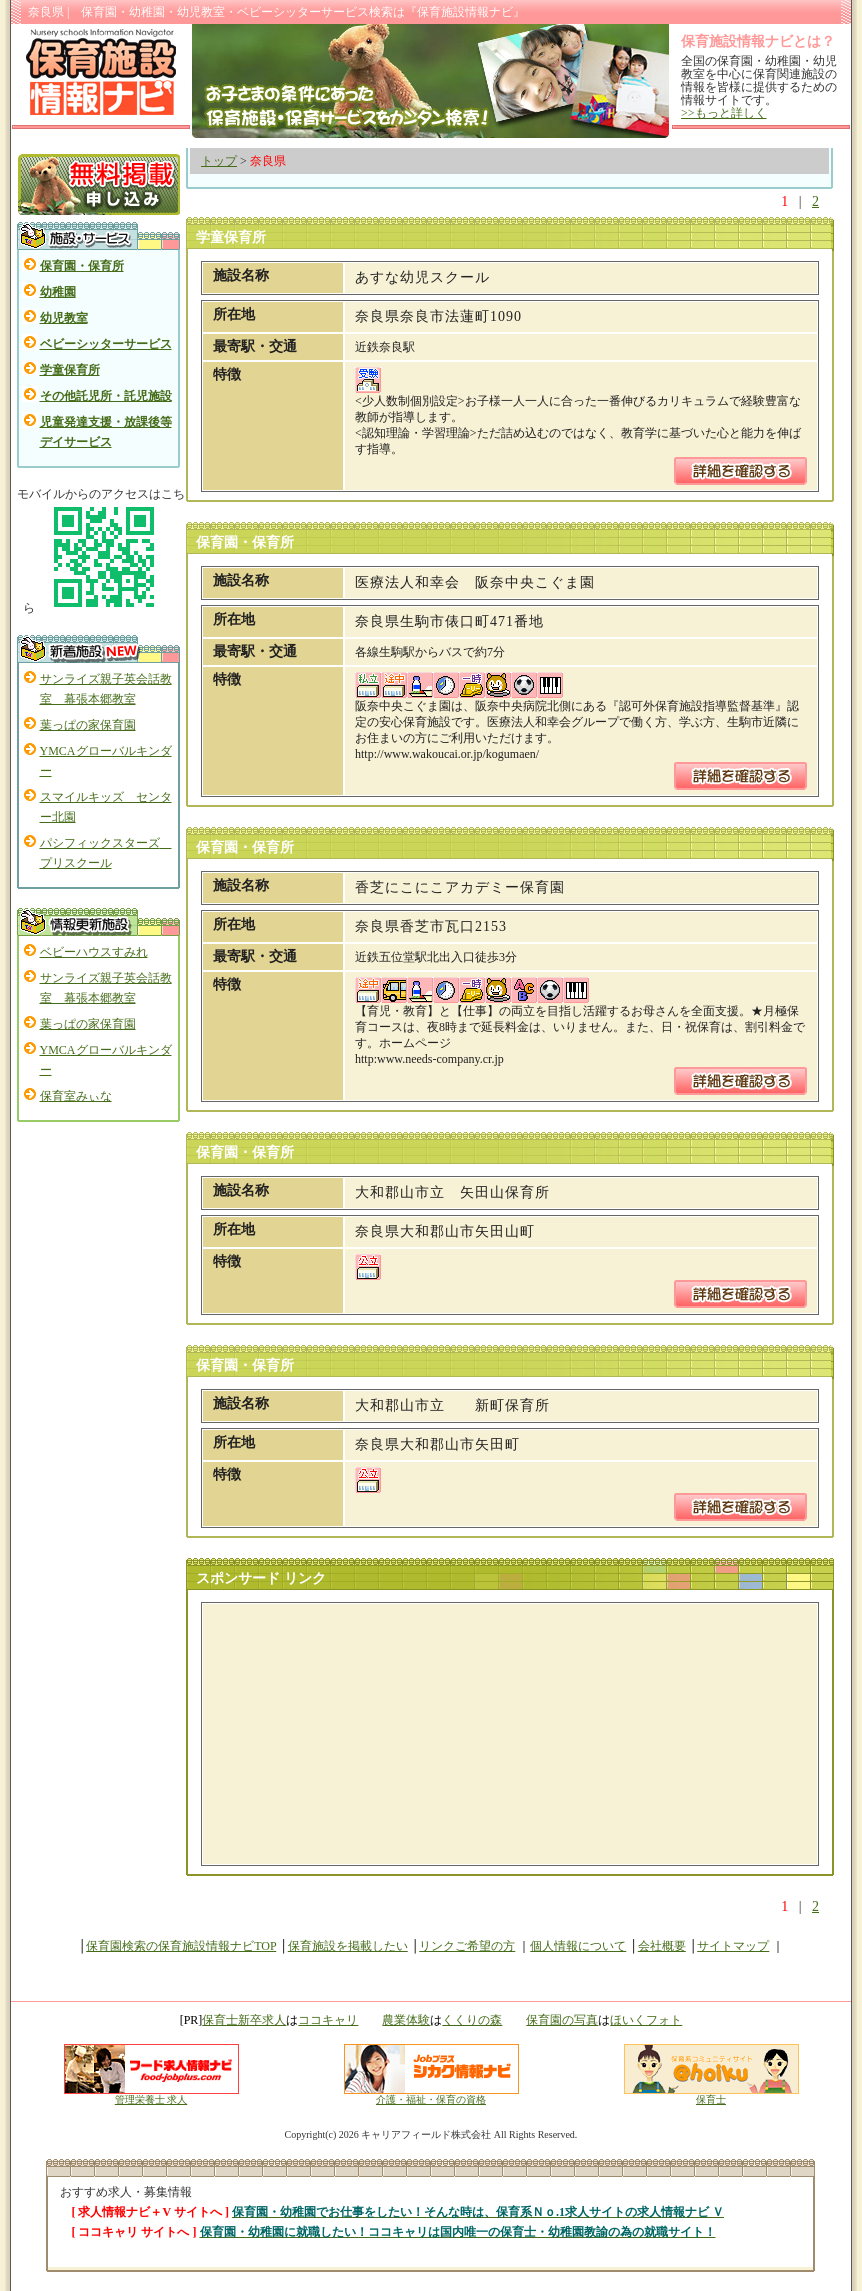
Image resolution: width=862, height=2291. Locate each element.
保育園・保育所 (82, 266)
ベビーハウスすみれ (94, 952)
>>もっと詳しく (724, 113)
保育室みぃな (76, 1096)
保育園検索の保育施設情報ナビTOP (181, 1946)
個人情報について (578, 1946)
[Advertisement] (353, 1734)
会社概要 (662, 1946)
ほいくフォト (646, 2020)
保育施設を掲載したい (348, 1946)
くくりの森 (472, 2020)
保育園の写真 (562, 2020)
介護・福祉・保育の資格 (431, 2095)
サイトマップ (733, 1946)
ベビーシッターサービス (106, 344)
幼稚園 (58, 292)
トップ (219, 161)
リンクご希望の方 (467, 1946)
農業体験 (406, 2020)
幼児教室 (64, 318)
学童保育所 (70, 370)
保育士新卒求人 (244, 2020)
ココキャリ (328, 2020)
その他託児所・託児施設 (106, 396)
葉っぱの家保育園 (88, 725)
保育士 (711, 2095)
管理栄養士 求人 (151, 2099)
